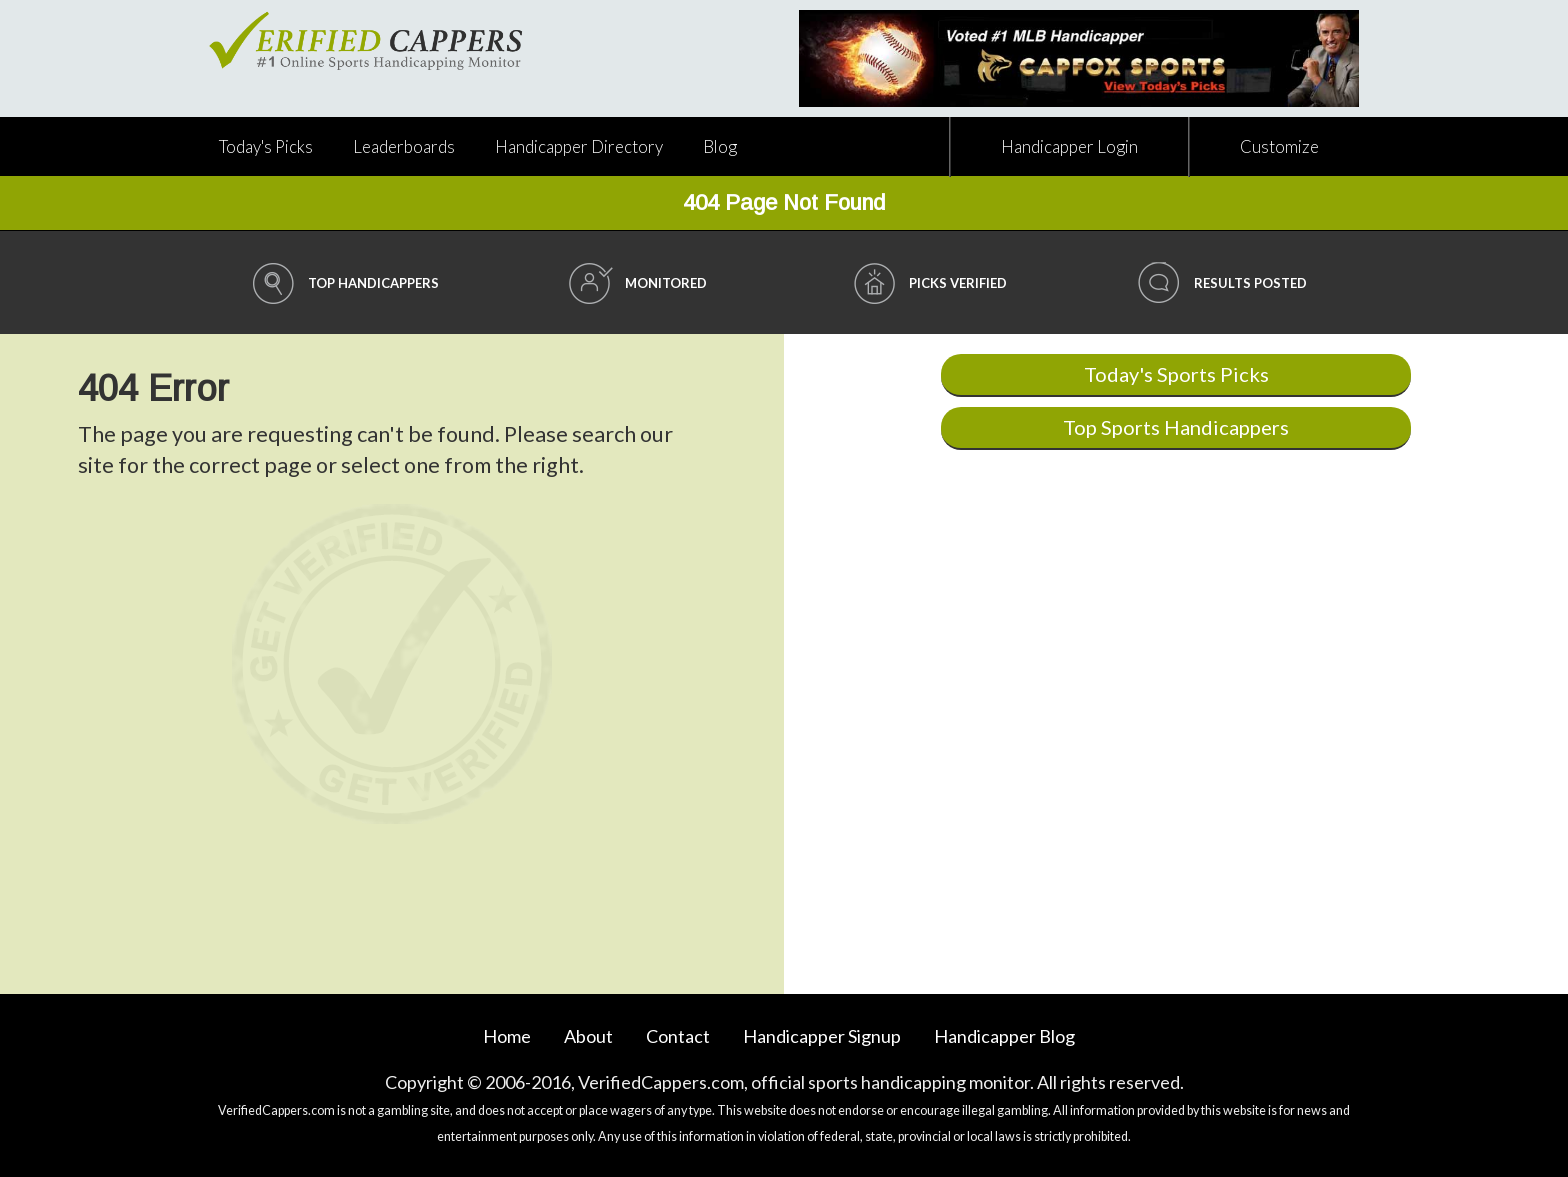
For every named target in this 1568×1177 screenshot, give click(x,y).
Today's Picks (266, 146)
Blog (720, 146)
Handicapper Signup (822, 1036)
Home (507, 1036)
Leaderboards (404, 146)
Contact (678, 1036)
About (588, 1036)
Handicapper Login (1069, 146)
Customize (1279, 146)
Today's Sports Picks (1176, 374)
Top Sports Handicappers (1176, 427)
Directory (579, 146)
